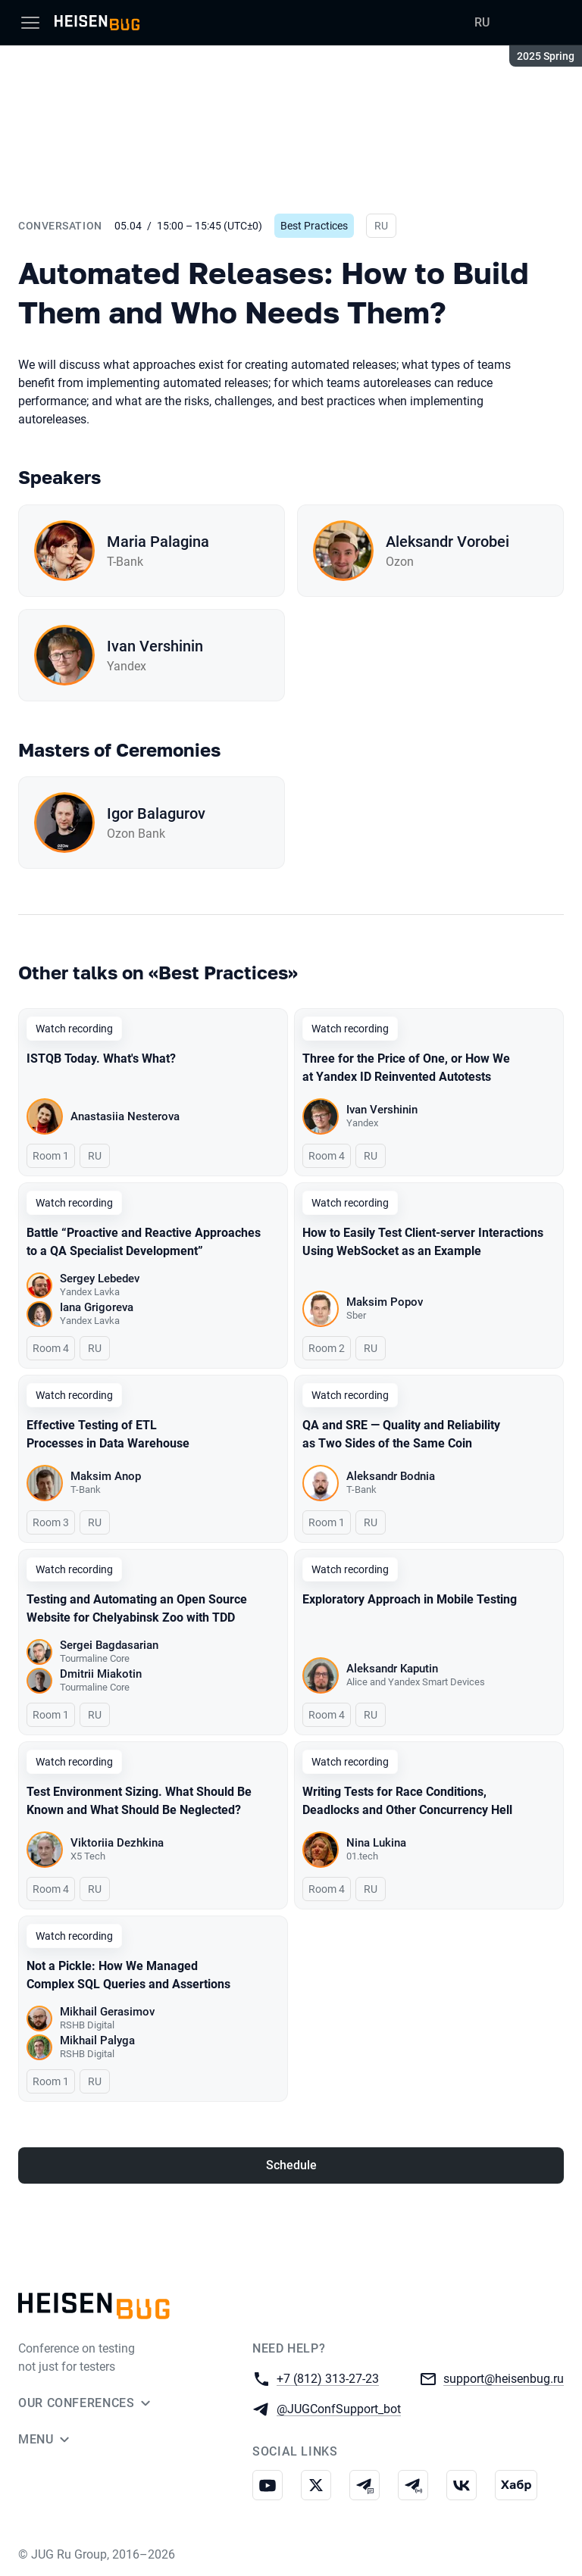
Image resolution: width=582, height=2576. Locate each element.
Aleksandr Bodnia (390, 1476)
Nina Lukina (376, 1843)
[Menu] (30, 23)
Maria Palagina (158, 541)
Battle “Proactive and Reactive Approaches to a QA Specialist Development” (144, 1242)
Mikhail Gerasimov (107, 2012)
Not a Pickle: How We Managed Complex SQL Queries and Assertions (128, 1975)
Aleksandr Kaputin (392, 1669)
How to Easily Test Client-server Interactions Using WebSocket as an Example (422, 1242)
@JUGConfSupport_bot (339, 2408)
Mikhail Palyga (97, 2040)
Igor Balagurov (156, 813)
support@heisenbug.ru (503, 2378)
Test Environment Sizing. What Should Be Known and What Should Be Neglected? (139, 1800)
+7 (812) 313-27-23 (328, 2378)
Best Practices (314, 226)
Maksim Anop (105, 1476)
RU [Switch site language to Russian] (482, 22)
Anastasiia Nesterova (125, 1116)
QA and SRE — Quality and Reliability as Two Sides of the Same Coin (401, 1434)
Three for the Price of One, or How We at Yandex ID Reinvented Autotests (406, 1067)
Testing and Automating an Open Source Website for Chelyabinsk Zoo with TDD (137, 1608)
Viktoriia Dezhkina (117, 1843)
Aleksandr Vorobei (447, 541)
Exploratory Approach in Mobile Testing (409, 1599)
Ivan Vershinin (155, 646)
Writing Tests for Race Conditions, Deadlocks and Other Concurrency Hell (407, 1800)
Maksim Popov (384, 1302)
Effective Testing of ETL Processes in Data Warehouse (108, 1434)
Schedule (291, 2165)
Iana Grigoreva (96, 1307)
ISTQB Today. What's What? (101, 1058)
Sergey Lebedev (99, 1278)
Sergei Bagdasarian (109, 1645)
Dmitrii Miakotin (101, 1674)
